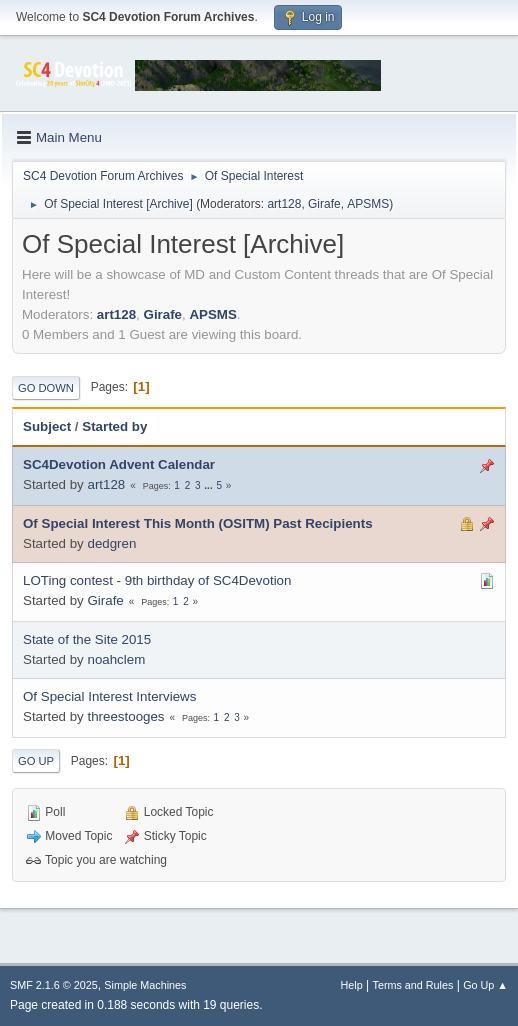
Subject (47, 426)
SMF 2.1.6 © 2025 (54, 985)
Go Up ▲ (485, 985)
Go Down (46, 388)
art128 (284, 204)
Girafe (324, 204)
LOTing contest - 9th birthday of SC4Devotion (157, 580)
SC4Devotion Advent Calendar (119, 464)
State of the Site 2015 (87, 639)
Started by (114, 426)
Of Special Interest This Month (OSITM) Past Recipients (198, 523)
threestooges (125, 716)
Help (352, 985)
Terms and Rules (413, 985)
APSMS (368, 204)
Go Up (36, 761)
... (209, 485)
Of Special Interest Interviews (109, 696)
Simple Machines (145, 985)
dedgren (111, 543)
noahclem (116, 659)
